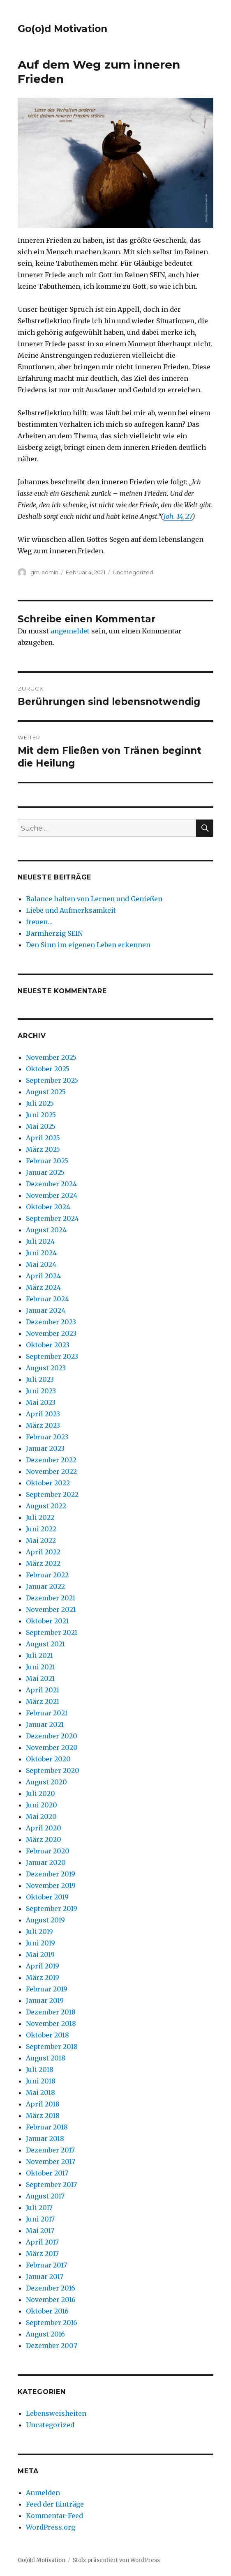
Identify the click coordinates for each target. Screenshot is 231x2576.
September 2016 (51, 2322)
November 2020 (52, 1747)
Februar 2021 (46, 1713)
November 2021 (51, 1609)
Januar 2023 (45, 1448)
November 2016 (51, 2299)
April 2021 (42, 1690)
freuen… (39, 922)
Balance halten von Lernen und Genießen (94, 899)
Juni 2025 (41, 1115)
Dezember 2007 (51, 2345)
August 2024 (46, 1230)
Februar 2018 (47, 2127)
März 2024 (43, 1287)
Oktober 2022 (48, 1483)
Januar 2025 (45, 1172)
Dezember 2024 (51, 1184)
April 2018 (43, 2104)
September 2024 (52, 1218)
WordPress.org (50, 2527)
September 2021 (51, 1632)
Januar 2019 (45, 2000)
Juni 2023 (41, 1391)
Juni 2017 (40, 2219)
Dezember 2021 (50, 1598)
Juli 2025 (40, 1103)
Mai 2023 (40, 1402)
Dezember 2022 (51, 1460)
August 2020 (46, 1782)
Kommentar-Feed (54, 2516)
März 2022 (43, 1563)
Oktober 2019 (47, 1897)
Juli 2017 (39, 2207)
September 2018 (52, 2046)
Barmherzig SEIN (54, 933)
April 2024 (43, 1276)
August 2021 (45, 1644)
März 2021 (42, 1701)
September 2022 (52, 1494)
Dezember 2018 (51, 2012)
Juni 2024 (41, 1253)
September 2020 (52, 1770)
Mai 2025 (40, 1126)
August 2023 (46, 1368)
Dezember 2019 (50, 1874)
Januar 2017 (44, 2276)
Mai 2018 (40, 2092)
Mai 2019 (40, 1954)
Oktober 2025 (47, 1069)
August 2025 (46, 1092)
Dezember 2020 (51, 1736)
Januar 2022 (45, 1586)
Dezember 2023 (51, 1322)
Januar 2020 (46, 1862)
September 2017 (51, 2184)
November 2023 (51, 1333)
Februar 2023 (47, 1437)
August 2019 (45, 1920)
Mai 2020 (41, 1816)
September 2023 (52, 1356)
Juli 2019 (39, 1931)
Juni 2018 (40, 2081)
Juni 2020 (41, 1805)
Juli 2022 (40, 1517)
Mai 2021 (40, 1678)
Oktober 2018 (47, 2035)
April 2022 (43, 1552)
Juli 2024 (40, 1241)
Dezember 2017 (50, 2150)
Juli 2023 (40, 1379)
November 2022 (51, 1471)
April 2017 (42, 2242)
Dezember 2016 (50, 2288)
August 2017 (45, 2196)
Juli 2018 (39, 2069)
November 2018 (51, 2023)
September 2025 (52, 1080)
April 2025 (43, 1138)
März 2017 (42, 2253)
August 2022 (46, 1506)
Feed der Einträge (55, 2504)
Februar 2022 (47, 1575)
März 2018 (43, 2115)
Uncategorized (133, 572)
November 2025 (51, 1057)
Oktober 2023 (47, 1345)
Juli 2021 (39, 1655)
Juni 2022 (41, 1529)
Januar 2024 (45, 1310)
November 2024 (51, 1195)
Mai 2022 (41, 1540)
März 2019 (42, 1977)
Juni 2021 (40, 1667)
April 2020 (43, 1828)
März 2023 (43, 1425)
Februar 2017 (46, 2265)
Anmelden (43, 2493)
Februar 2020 (47, 1851)
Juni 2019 (40, 1943)
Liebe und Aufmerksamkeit (71, 910)
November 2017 (50, 2161)
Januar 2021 (45, 1724)
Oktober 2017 (47, 2173)
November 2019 (51, 1885)
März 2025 (43, 1149)
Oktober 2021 (47, 1621)
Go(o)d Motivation (62, 29)
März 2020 (43, 1839)
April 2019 (42, 1966)
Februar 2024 (47, 1299)
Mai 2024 (41, 1264)
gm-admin (44, 572)
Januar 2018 (45, 2138)
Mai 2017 (40, 2230)
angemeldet (70, 631)
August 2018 (45, 2058)
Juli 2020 (40, 1793)
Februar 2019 (46, 1989)
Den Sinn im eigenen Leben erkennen (88, 945)
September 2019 (51, 1908)
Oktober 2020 (48, 1759)
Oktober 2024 (48, 1207)
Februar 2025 (47, 1161)
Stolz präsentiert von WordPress (116, 2560)
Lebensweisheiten (56, 2413)
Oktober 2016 (47, 2311)
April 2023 (43, 1414)
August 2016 (45, 2334)
